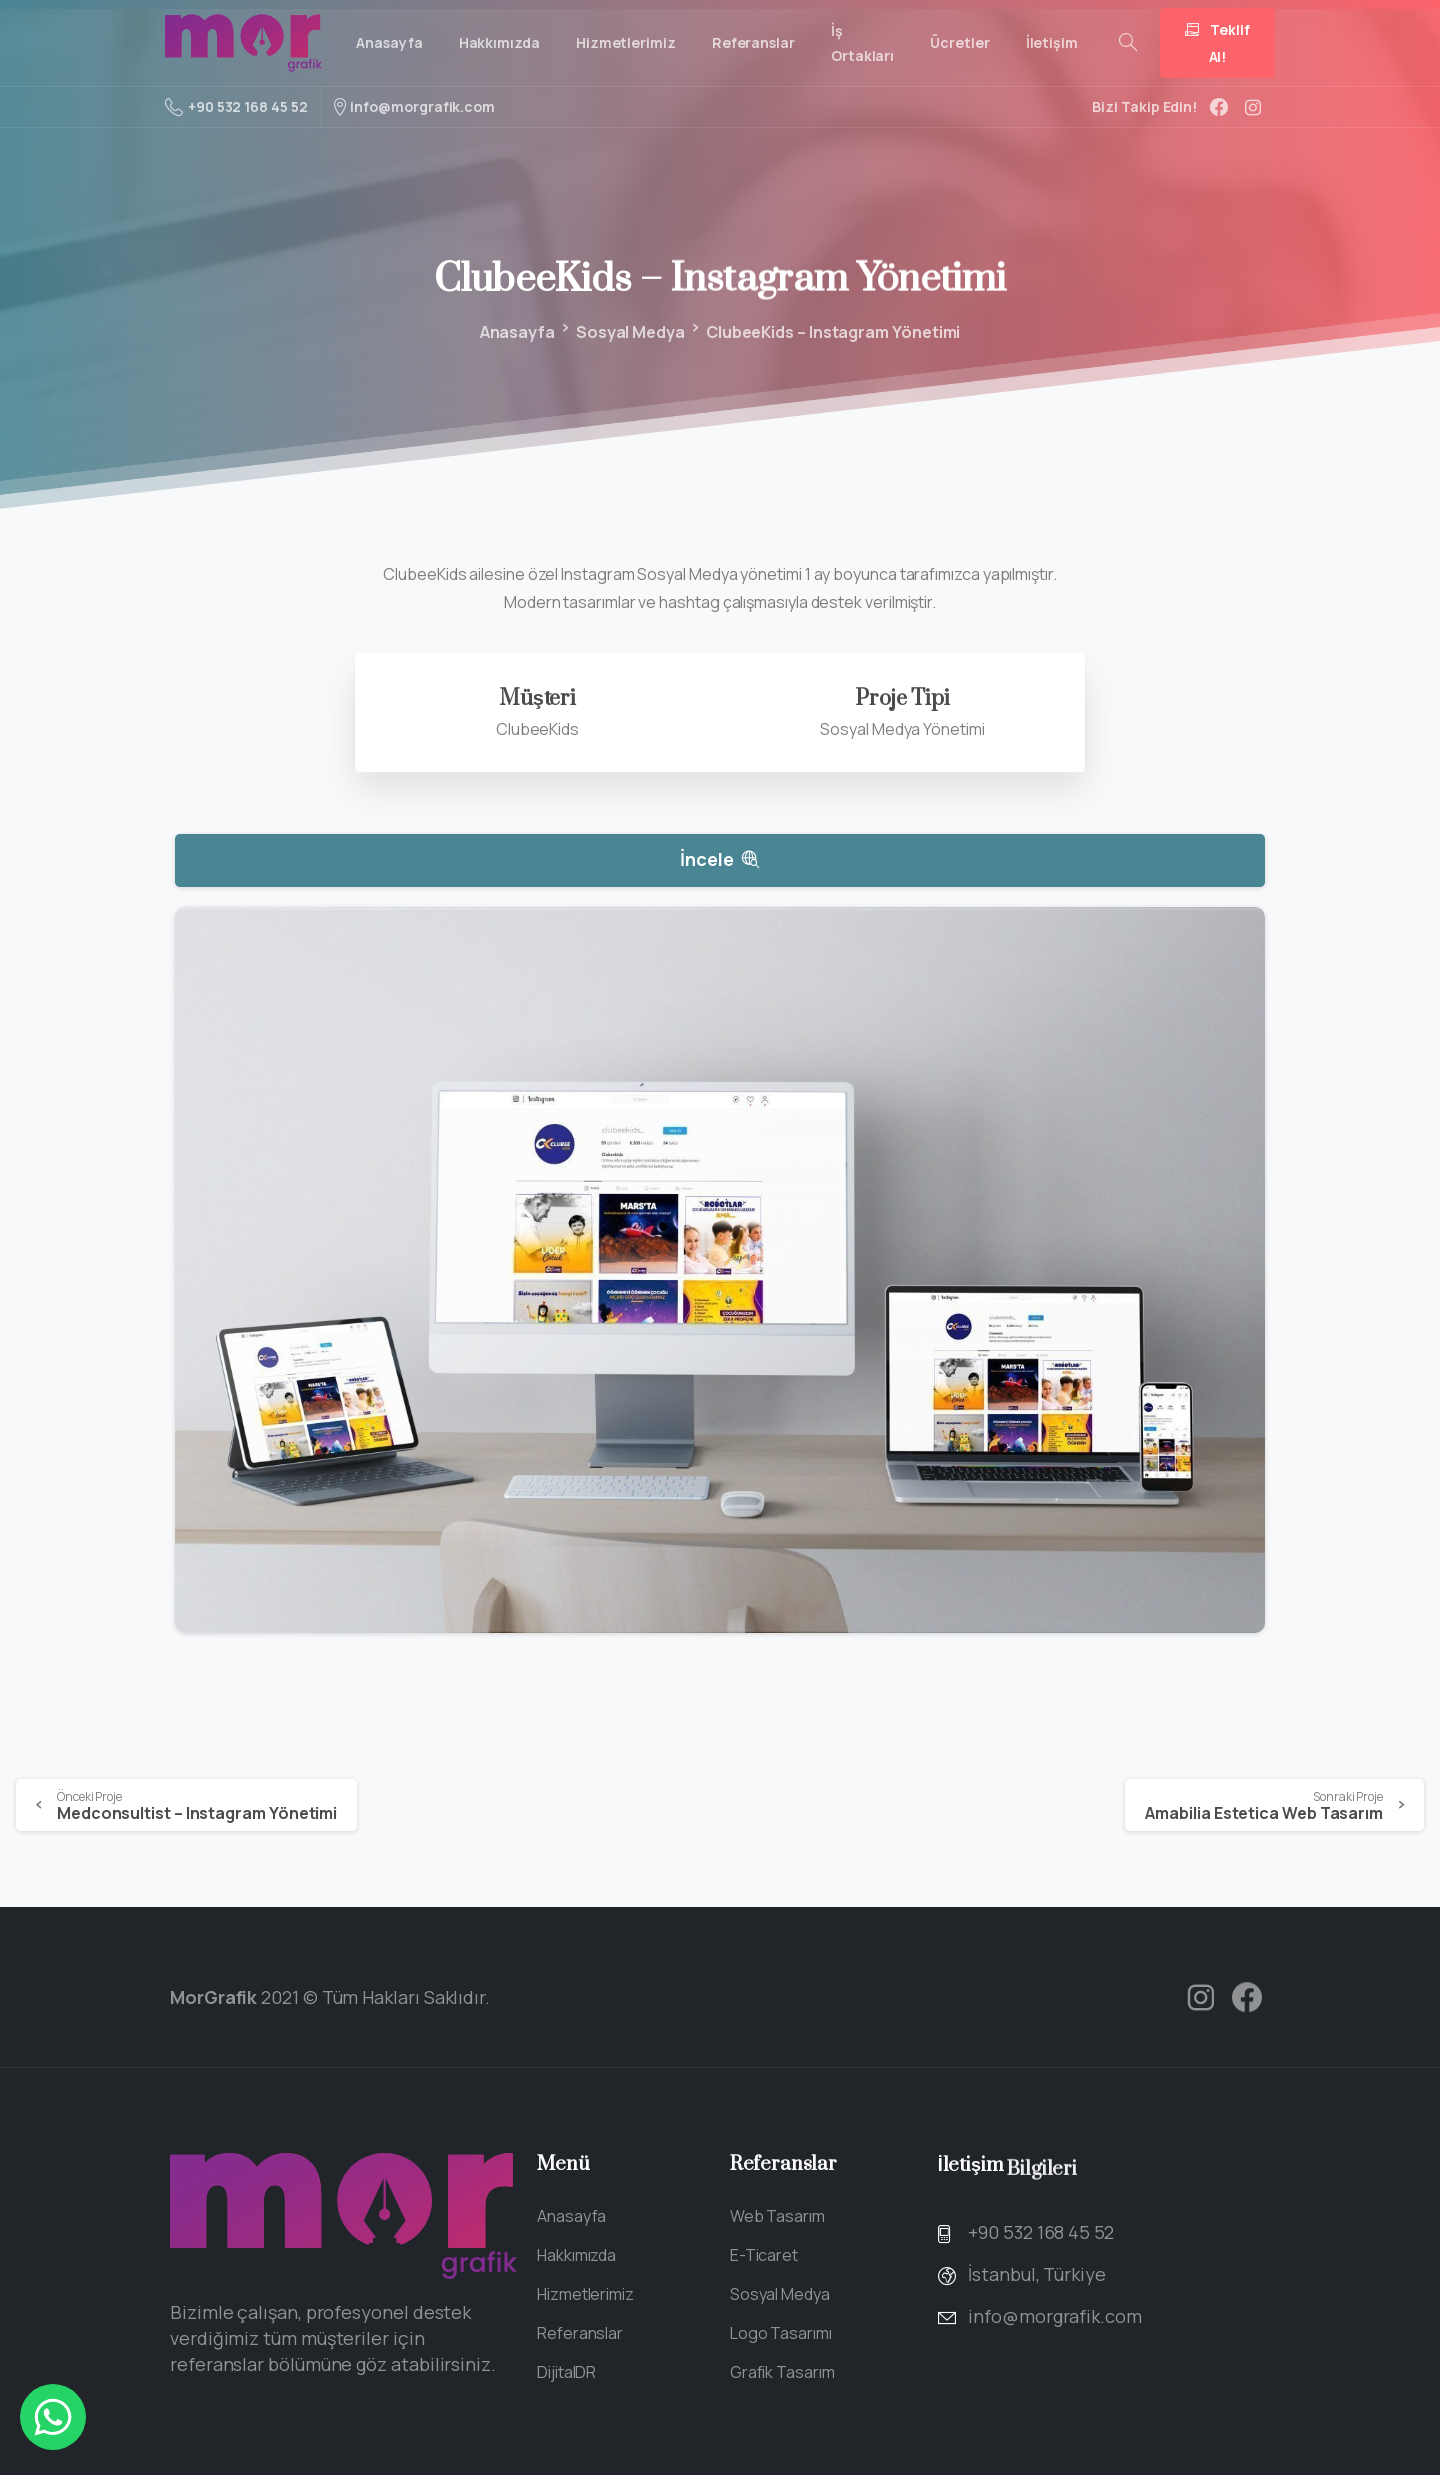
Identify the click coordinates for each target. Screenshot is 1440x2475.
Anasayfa (515, 332)
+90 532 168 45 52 (236, 107)
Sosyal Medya (628, 332)
